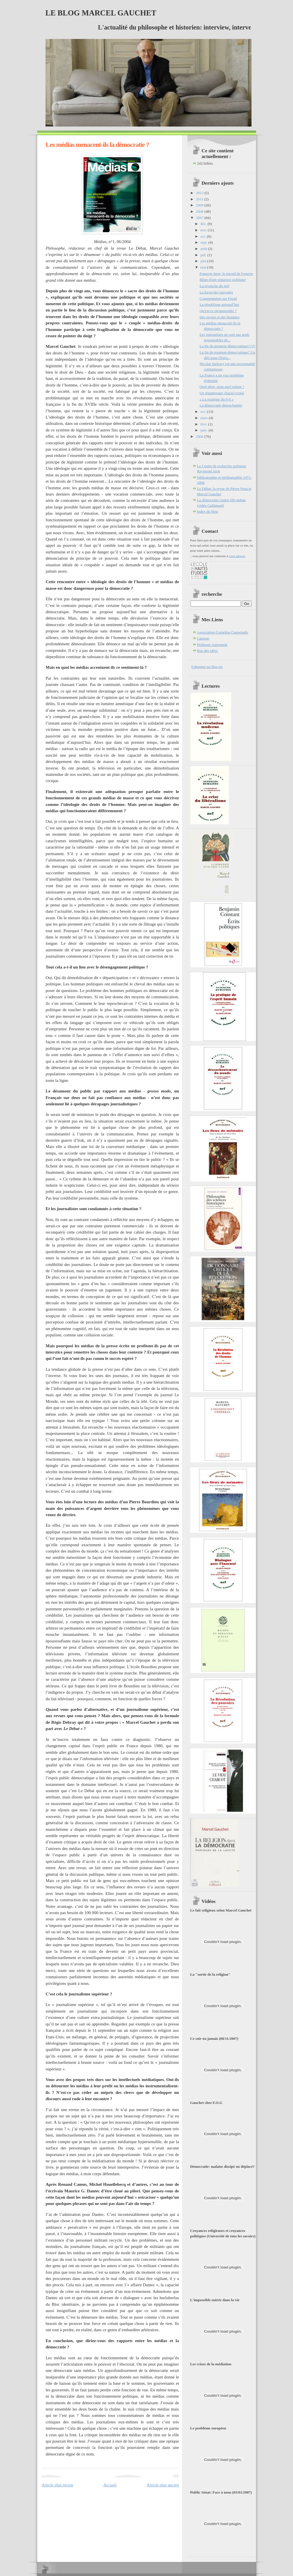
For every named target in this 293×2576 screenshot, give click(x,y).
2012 (200, 193)
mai (204, 267)
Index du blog (207, 511)
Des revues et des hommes (219, 317)
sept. (205, 242)
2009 (200, 205)
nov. (204, 230)
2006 (200, 436)
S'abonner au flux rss (207, 666)
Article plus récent (57, 2485)
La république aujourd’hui (219, 304)
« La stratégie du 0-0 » (216, 399)
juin (204, 261)
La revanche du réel (214, 286)
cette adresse (237, 556)
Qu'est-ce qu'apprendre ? (218, 311)
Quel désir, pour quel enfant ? (221, 386)
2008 (200, 211)
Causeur (203, 638)
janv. (205, 430)
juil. (204, 255)
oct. (204, 236)
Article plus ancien (163, 2485)
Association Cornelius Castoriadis (222, 632)
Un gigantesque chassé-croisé (221, 393)
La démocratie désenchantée (220, 405)
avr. (204, 411)
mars (205, 418)
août (204, 248)
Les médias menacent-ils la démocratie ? (97, 144)
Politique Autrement (212, 644)
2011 (200, 199)
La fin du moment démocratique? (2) (227, 346)
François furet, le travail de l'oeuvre (226, 273)
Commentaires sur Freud (218, 298)
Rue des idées (207, 650)
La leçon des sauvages (216, 292)
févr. (204, 424)
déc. (204, 224)
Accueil (109, 2485)
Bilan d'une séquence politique (222, 279)
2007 (200, 218)
